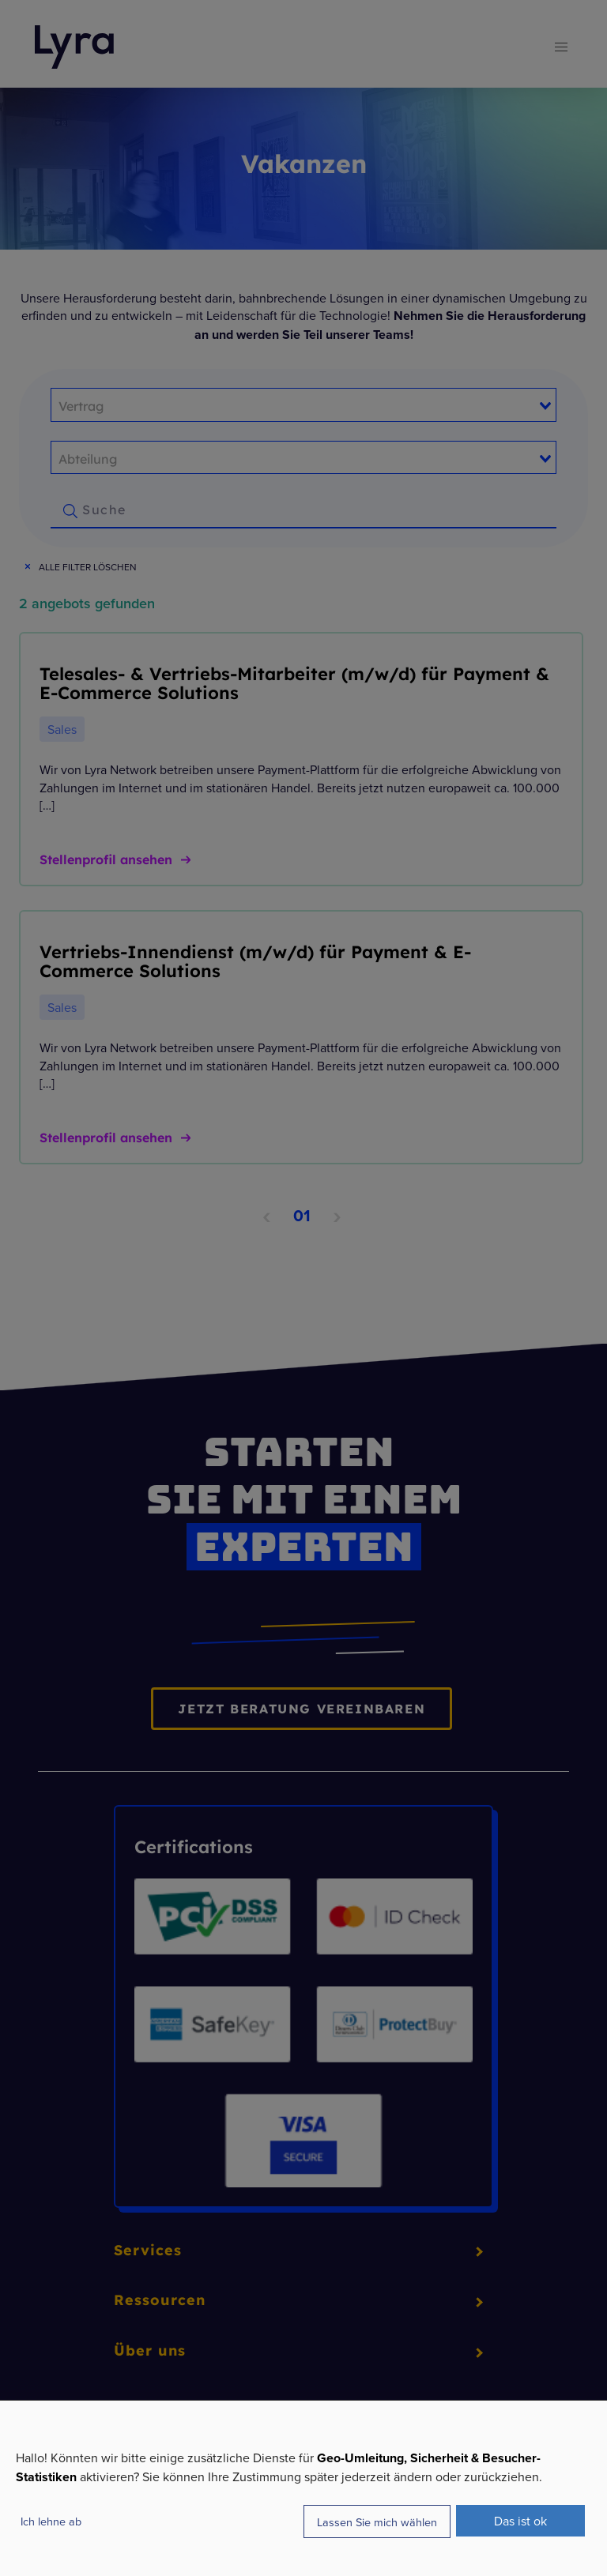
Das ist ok (520, 2520)
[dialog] (303, 2488)
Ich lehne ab (51, 2521)
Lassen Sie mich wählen (377, 2522)
